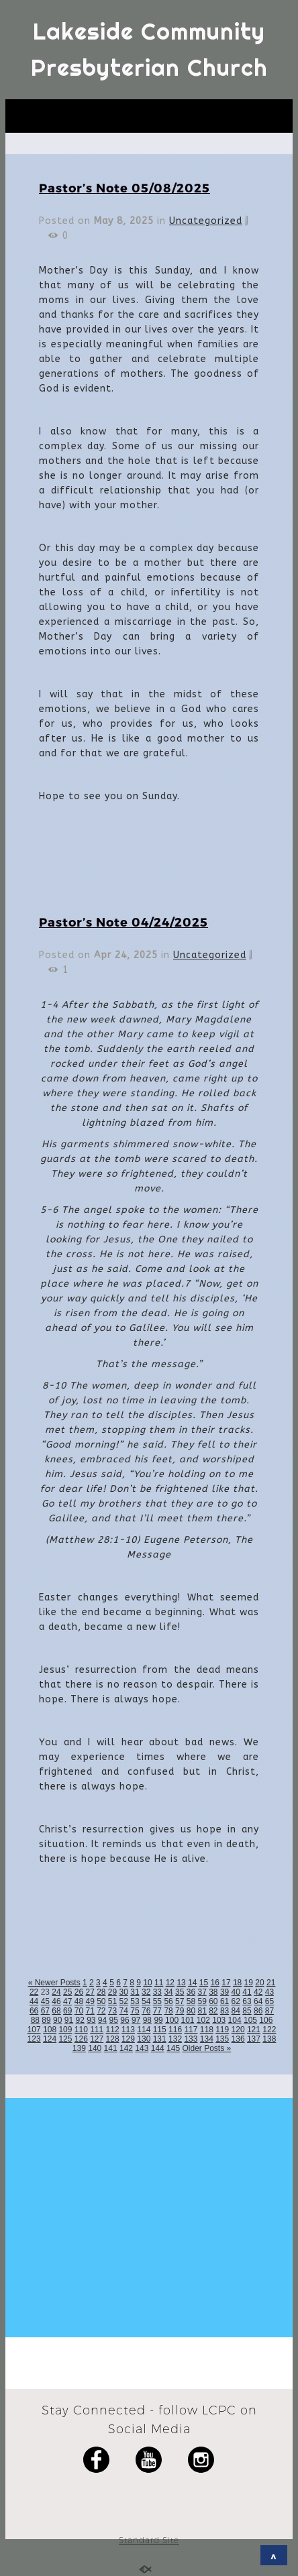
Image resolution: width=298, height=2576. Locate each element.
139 (79, 2048)
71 (89, 2010)
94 (102, 2020)
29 (112, 1992)
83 (224, 2010)
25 (67, 1992)
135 (222, 2039)
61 (224, 2001)
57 (179, 2001)
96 (124, 2020)
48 (78, 2001)
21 (270, 1982)
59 (201, 2001)
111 (96, 2029)
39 (224, 1992)
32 (146, 1992)
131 (159, 2039)
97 (136, 2020)
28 (101, 1992)
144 (157, 2048)
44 (34, 2001)
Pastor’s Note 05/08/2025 (124, 187)
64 (258, 2001)
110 (81, 2029)
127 (96, 2039)
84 (236, 2010)
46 (56, 2001)
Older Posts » (206, 2048)
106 (265, 2020)
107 (34, 2029)
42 (258, 1992)
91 (68, 2020)
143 (141, 2048)
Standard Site (149, 2540)
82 (213, 2010)
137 (253, 2039)
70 (78, 2010)
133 (190, 2039)
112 (112, 2029)
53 (134, 2001)
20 (259, 1982)
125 (65, 2039)
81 (201, 2010)
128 (112, 2039)
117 (190, 2029)
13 (181, 1982)
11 (158, 1982)
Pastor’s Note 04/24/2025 (123, 922)
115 (159, 2029)
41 (246, 1992)
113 (128, 2029)
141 (110, 2048)
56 (168, 2001)
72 (101, 2010)
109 (65, 2029)
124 (49, 2039)
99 (158, 2020)
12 (170, 1982)
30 (123, 1992)
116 (175, 2029)
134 (206, 2039)
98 (147, 2020)
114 (143, 2029)
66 (34, 2010)
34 (168, 1992)
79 (179, 2010)
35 (179, 1992)
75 (134, 2010)
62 (236, 2001)
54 (146, 2001)
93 (91, 2020)
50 (101, 2001)
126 (81, 2039)
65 (269, 2001)
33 (157, 1992)
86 (258, 2010)
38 (213, 1992)
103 (219, 2020)
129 (128, 2039)
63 (246, 2001)
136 (238, 2039)
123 (34, 2039)
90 (57, 2020)
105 (250, 2020)
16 (215, 1982)
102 (203, 2020)
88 (35, 2020)
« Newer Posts (54, 1982)
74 (123, 2010)
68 (56, 2010)
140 (94, 2048)
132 (175, 2039)
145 (173, 2048)
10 (147, 1982)
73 (112, 2010)
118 (206, 2029)
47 (67, 2001)
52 (123, 2001)
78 (168, 2010)
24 (56, 1992)
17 (225, 1982)
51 (112, 2001)
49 (89, 2001)
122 (269, 2029)
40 (236, 1992)
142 (126, 2048)
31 (134, 1992)
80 (191, 2010)
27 (89, 1992)
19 (248, 1982)
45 (45, 2001)
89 (46, 2020)
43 (269, 1992)
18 (237, 1982)
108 (49, 2029)
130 (143, 2039)
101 (187, 2020)
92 (79, 2020)
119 (222, 2029)
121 (253, 2029)
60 (213, 2001)
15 (203, 1982)
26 (78, 1992)
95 (113, 2020)
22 (34, 1992)
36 (191, 1992)
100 (172, 2020)
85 (246, 2010)
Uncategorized (205, 221)
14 (192, 1982)
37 (201, 1992)
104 (235, 2020)
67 (45, 2010)
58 (191, 2001)
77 (157, 2010)
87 (269, 2010)
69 (67, 2010)
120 (238, 2029)
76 (146, 2010)
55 (157, 2001)
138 (269, 2039)
